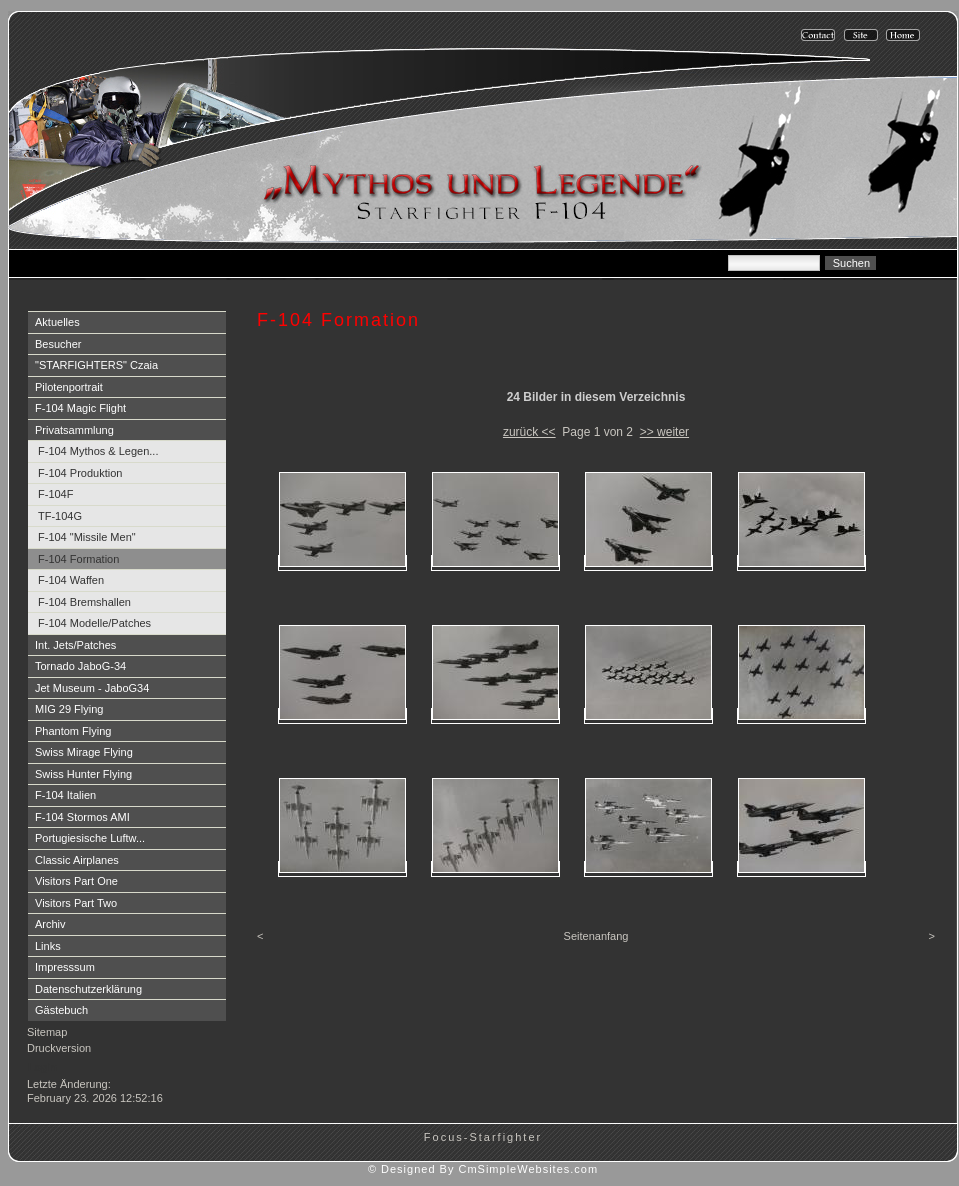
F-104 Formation (78, 559)
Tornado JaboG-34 (80, 666)
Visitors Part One (76, 881)
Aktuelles (57, 322)
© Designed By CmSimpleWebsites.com (483, 1169)
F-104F (55, 494)
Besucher (58, 344)
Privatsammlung (74, 430)
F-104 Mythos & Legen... (98, 451)
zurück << (529, 432)
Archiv (50, 924)
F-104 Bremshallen (84, 602)
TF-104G (60, 516)
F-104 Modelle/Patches (94, 623)
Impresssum (65, 967)
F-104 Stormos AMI (82, 817)
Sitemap (47, 1032)
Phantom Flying (73, 731)
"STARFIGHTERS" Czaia (96, 365)
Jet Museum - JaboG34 (92, 688)
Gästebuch (61, 1010)
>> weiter (664, 432)
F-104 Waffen (71, 580)
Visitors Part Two (76, 903)
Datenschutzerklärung (88, 989)
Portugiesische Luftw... (90, 838)
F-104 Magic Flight (80, 408)
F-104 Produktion (80, 473)
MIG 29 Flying (69, 709)
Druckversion (59, 1048)
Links (48, 946)
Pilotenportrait (69, 387)
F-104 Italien (65, 795)
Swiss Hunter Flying (83, 774)
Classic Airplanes (77, 860)
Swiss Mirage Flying (84, 752)
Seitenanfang (596, 936)
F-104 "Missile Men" (87, 537)
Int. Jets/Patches (75, 645)
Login (42, 1067)
